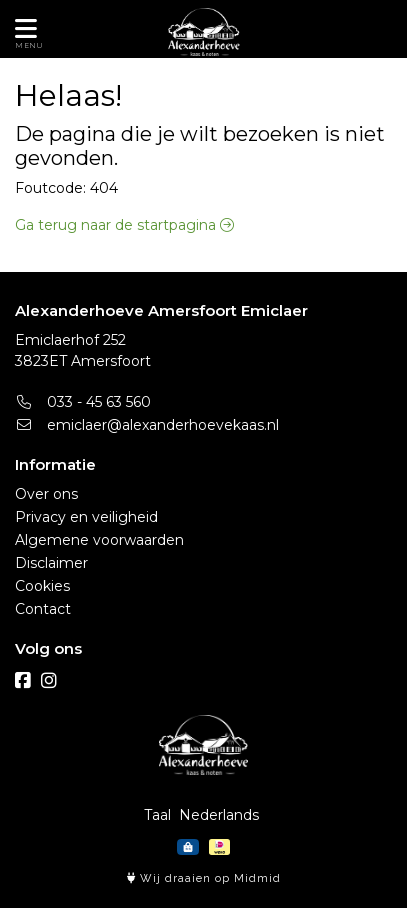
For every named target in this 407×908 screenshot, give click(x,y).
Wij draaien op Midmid (204, 878)
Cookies (42, 586)
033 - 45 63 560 (83, 402)
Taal (157, 815)
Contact (43, 609)
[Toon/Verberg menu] (22, 29)
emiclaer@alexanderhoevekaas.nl (147, 425)
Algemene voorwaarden (99, 540)
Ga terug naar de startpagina (124, 225)
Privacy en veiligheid (86, 517)
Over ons (46, 494)
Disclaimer (51, 563)
